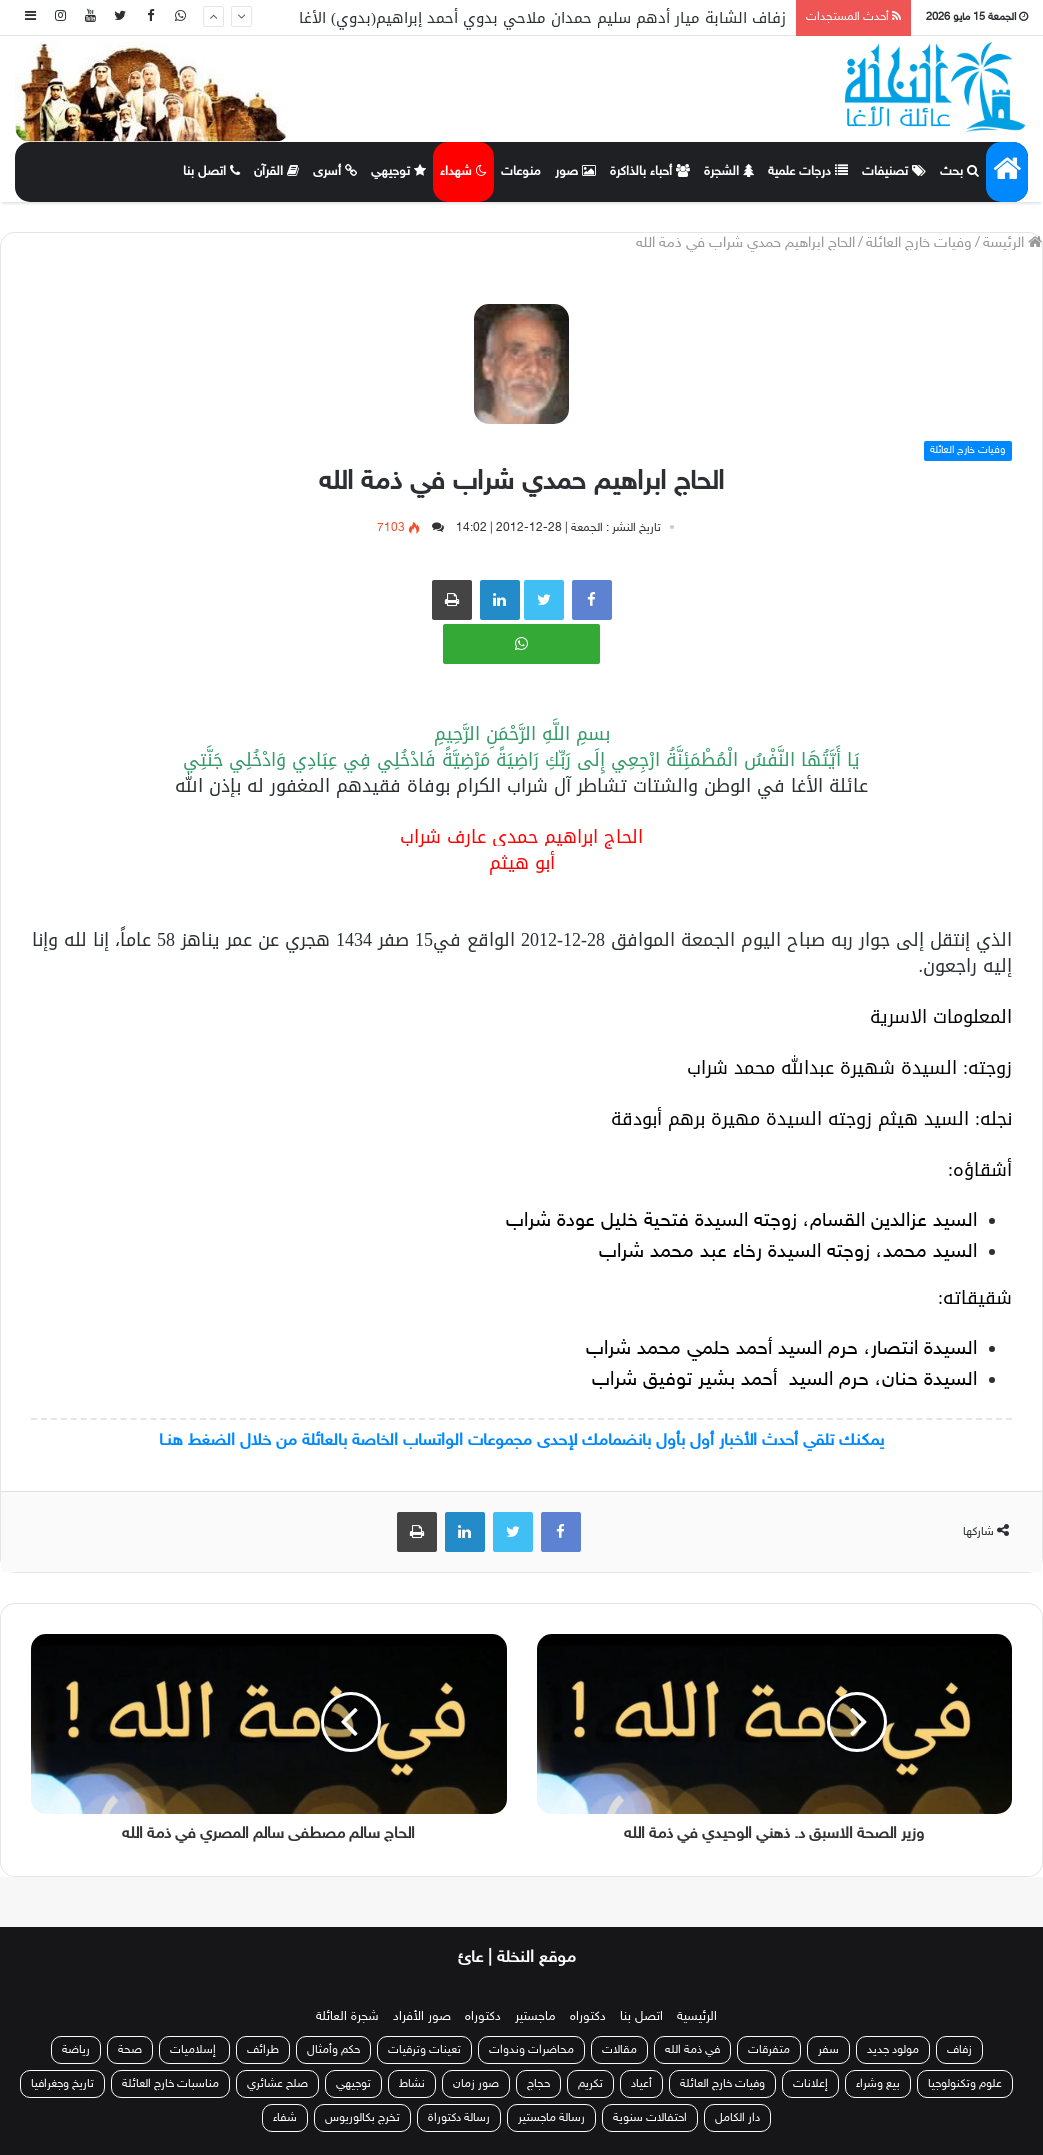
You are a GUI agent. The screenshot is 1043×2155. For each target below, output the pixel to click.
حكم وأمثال (333, 2050)
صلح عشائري (277, 2084)
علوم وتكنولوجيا (965, 2084)
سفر (828, 2050)
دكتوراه (588, 2017)
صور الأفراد (422, 2017)
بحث (959, 172)
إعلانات (810, 2084)
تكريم (590, 2084)
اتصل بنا (211, 172)
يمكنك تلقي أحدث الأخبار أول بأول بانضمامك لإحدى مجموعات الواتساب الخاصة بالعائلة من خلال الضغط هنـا (521, 1441)
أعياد (641, 2084)
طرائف (263, 2050)
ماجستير (535, 2017)
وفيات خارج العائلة (919, 243)
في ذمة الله (692, 2050)
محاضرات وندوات (531, 2050)
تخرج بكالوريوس (362, 2118)
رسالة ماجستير (551, 2118)
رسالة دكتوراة (459, 2118)
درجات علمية (808, 172)
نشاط (412, 2084)
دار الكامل (737, 2118)
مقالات (619, 2050)
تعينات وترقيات (424, 2050)
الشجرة (729, 172)
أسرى (335, 172)
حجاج (538, 2084)
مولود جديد (893, 2050)
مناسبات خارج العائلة (170, 2084)
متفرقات (769, 2050)
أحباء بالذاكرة (650, 172)
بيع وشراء (878, 2084)
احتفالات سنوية (650, 2118)
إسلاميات (194, 2050)
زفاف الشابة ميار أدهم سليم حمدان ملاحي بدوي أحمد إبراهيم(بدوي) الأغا (542, 18)
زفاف (959, 2050)
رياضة (76, 2050)
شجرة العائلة (347, 2017)
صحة (130, 2050)
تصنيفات (894, 172)
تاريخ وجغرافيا (62, 2084)
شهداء (463, 172)
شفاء (285, 2118)
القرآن (276, 172)
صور (575, 172)
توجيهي (398, 172)
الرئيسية (697, 2017)
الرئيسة (1012, 243)
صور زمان (476, 2084)
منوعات (521, 172)
